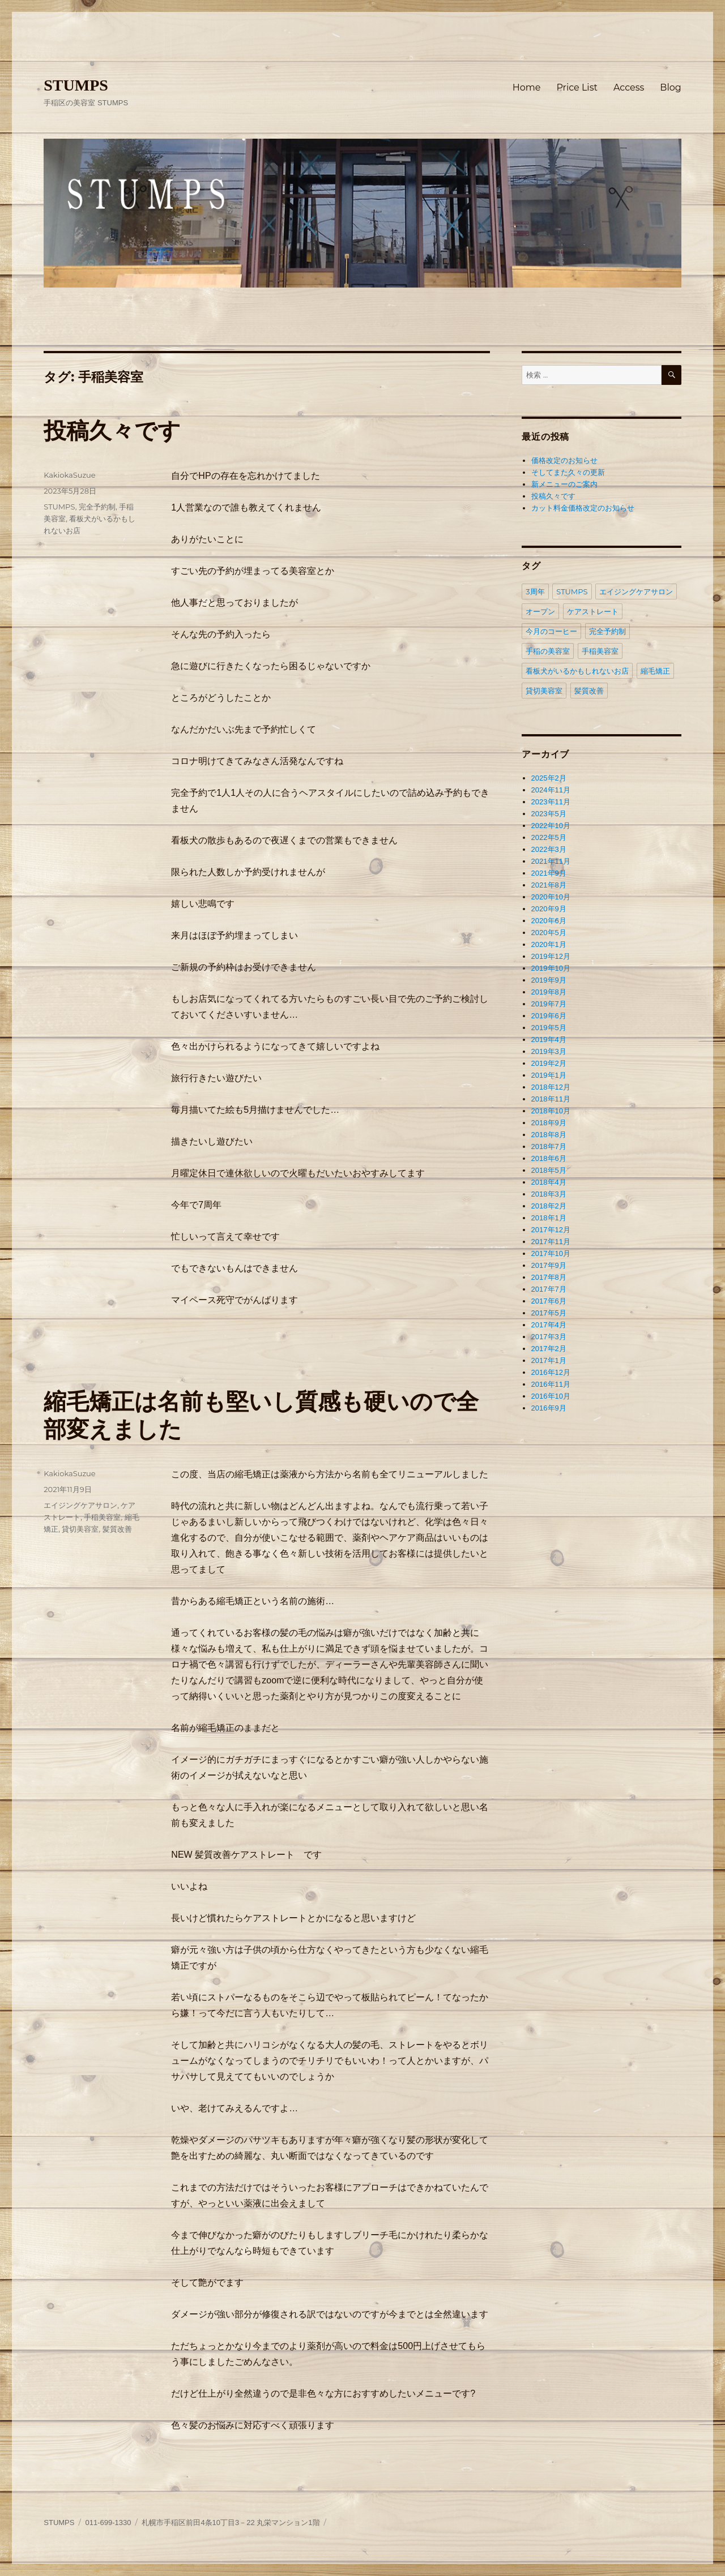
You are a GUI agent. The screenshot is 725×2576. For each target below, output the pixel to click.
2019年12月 (550, 956)
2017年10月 (550, 1253)
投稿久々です (112, 430)
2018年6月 (548, 1158)
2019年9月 (548, 980)
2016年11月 (550, 1384)
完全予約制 (97, 506)
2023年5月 (548, 813)
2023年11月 (550, 802)
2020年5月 (548, 932)
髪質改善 (117, 1528)
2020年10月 (550, 897)
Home (527, 87)
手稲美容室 (102, 1516)
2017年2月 (548, 1348)
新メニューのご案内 (564, 484)
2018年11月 (550, 1099)
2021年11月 (550, 861)
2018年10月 (550, 1111)
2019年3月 (548, 1051)
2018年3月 (548, 1194)
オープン (540, 611)
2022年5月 (548, 837)
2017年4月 (548, 1325)
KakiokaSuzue (69, 474)
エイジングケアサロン (80, 1505)
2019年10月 (550, 968)
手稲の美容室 (548, 650)
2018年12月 (550, 1087)
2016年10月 (550, 1396)
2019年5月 (548, 1027)
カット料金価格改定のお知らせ (582, 508)
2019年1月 (548, 1075)
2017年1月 (548, 1360)
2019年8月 (548, 992)
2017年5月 (548, 1313)
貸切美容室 (80, 1528)
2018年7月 (548, 1146)
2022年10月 (550, 825)
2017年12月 (550, 1229)
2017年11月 (550, 1241)
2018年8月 (548, 1134)
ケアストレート (593, 611)
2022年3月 (548, 849)
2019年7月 (548, 1004)
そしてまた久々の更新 (568, 472)
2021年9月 (548, 873)
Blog (670, 87)
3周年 (535, 591)
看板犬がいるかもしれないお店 (577, 670)
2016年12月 (550, 1372)
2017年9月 (548, 1265)
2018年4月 (548, 1182)
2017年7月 (548, 1289)
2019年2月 (548, 1063)
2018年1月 (548, 1218)
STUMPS (76, 85)
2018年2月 (548, 1206)
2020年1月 (548, 944)
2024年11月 (550, 790)
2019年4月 (548, 1039)
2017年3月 (548, 1336)
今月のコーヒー (551, 631)
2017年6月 (548, 1301)
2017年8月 (548, 1277)
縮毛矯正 (655, 670)
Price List (576, 87)
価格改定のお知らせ (564, 460)
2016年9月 (548, 1408)
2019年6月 (548, 1015)
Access (628, 87)
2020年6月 (548, 920)
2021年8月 (548, 885)
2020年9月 (548, 909)
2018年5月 (548, 1170)
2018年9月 (548, 1122)
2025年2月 (548, 778)
